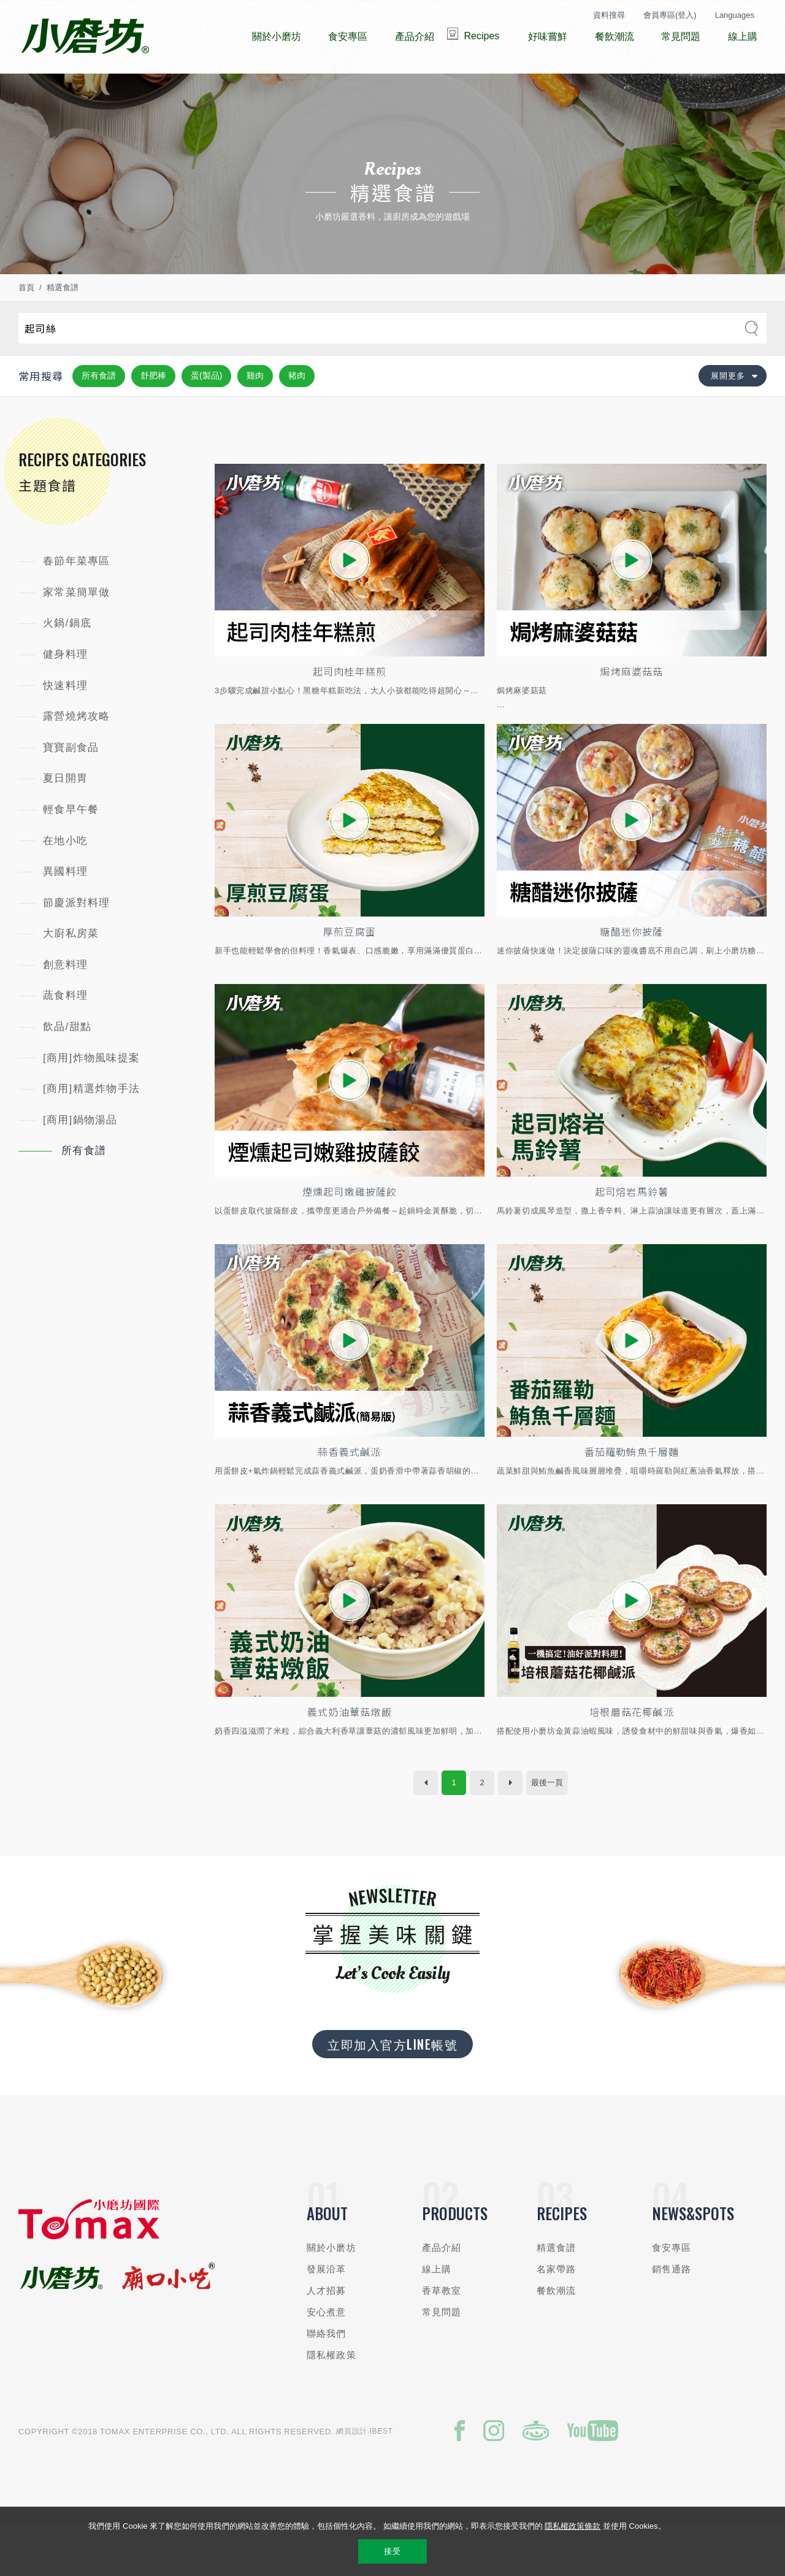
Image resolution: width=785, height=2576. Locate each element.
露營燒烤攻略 (76, 753)
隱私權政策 (331, 2402)
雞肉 (255, 412)
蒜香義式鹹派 (349, 1496)
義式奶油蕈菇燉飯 (349, 1759)
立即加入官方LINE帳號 (392, 2092)
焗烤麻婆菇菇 (631, 709)
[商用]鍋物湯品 (80, 1157)
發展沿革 (327, 2317)
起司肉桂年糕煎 (349, 709)
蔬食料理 (65, 1032)
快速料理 (65, 722)
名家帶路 (556, 2317)
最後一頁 (547, 1830)
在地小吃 (65, 877)
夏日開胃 (65, 815)
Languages (734, 15)
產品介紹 (442, 2295)
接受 (392, 2551)
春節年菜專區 (76, 598)
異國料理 (65, 908)
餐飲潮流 (556, 2338)
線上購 (436, 2317)
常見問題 (442, 2360)
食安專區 (672, 2295)
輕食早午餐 (71, 846)
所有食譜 (99, 412)
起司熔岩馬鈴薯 (631, 1234)
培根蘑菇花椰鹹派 (632, 1759)
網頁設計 (351, 2478)
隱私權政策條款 (572, 2526)
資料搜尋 (609, 15)
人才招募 (327, 2338)
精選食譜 (62, 324)
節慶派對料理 (76, 939)
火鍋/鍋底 (67, 660)
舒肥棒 (153, 412)
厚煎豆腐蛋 (350, 972)
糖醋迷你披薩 (631, 972)
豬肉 (296, 412)
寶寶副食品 (71, 784)
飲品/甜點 (67, 1063)
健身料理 (65, 691)
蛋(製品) (206, 412)
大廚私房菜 (71, 970)
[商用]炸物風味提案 (91, 1095)
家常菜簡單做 (76, 629)
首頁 (26, 324)
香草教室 (442, 2338)
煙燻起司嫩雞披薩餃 (349, 1234)
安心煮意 (327, 2360)
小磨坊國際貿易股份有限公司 (84, 37)
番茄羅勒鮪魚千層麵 (631, 1496)
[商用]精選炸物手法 (91, 1125)
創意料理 (65, 1001)
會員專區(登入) (670, 15)
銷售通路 (672, 2317)
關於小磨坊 (331, 2295)
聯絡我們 (327, 2381)
